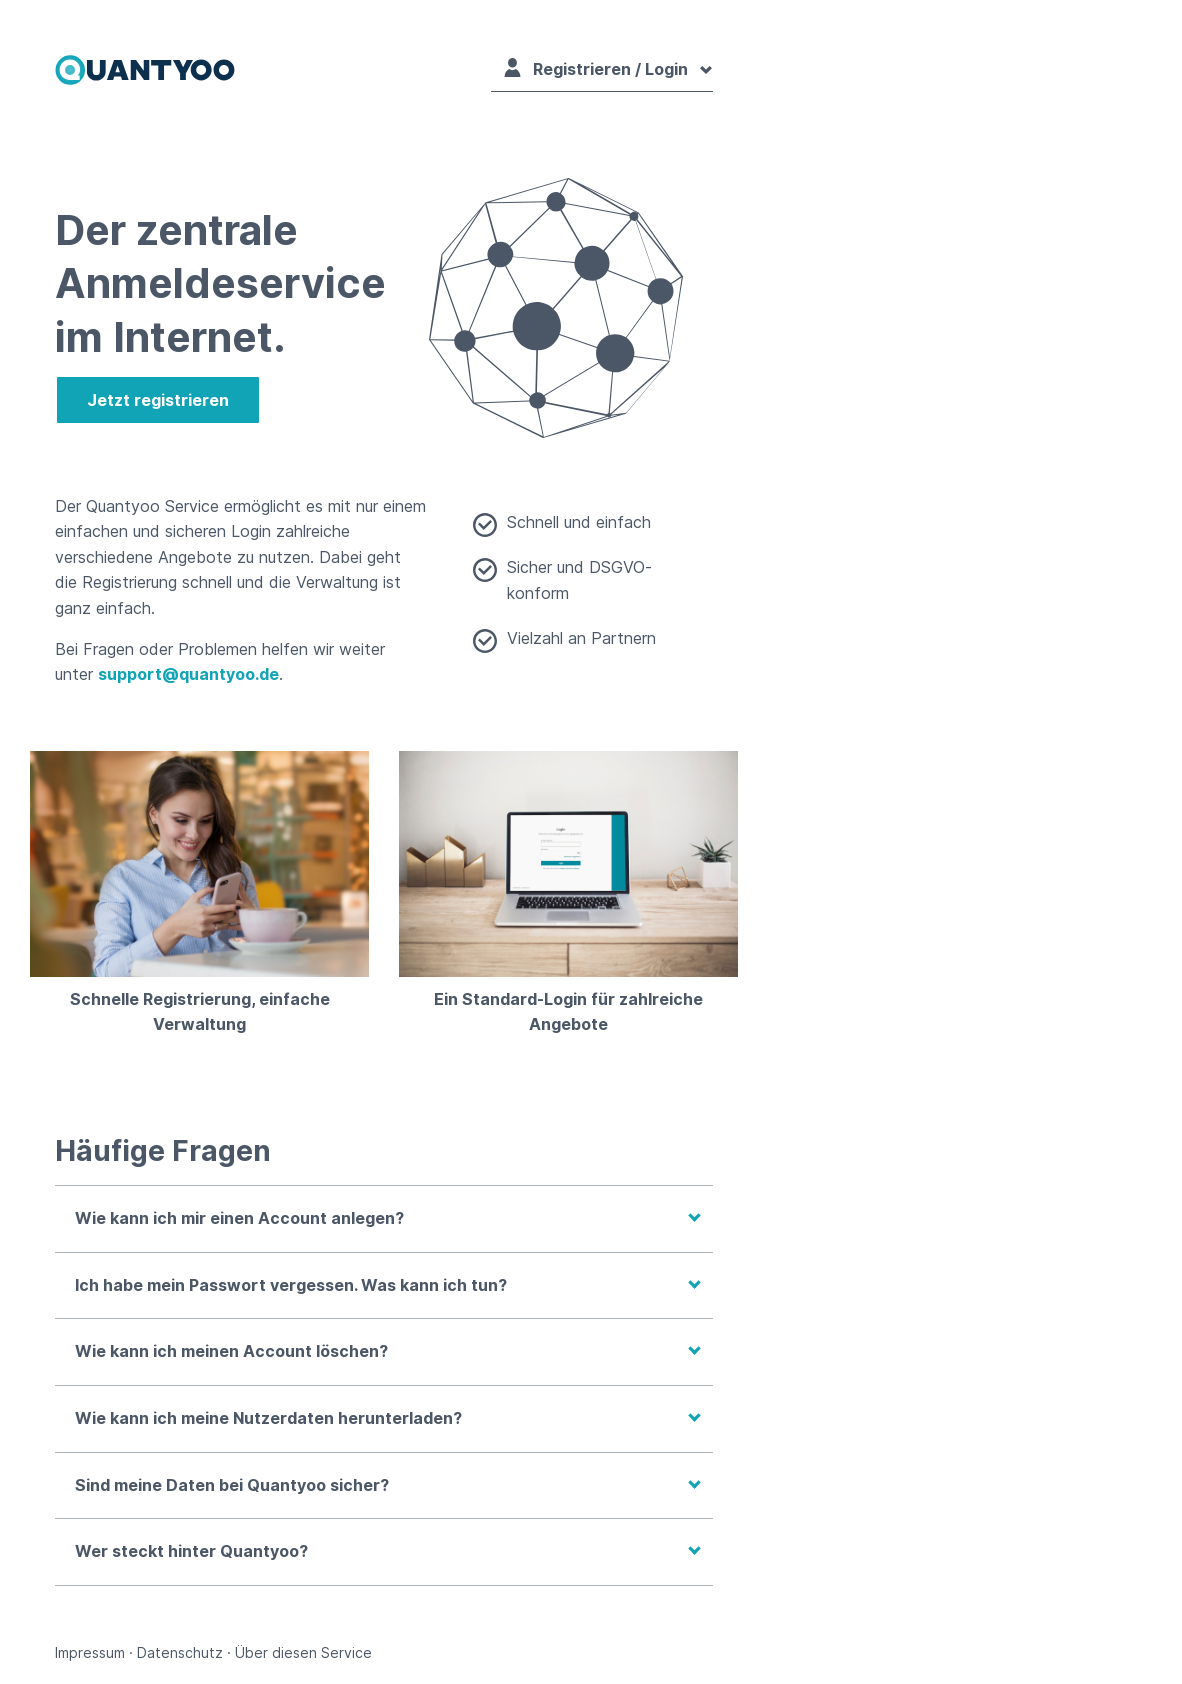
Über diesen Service (303, 1652)
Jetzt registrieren (158, 400)
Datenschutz (180, 1652)
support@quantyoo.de (188, 674)
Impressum (90, 1652)
